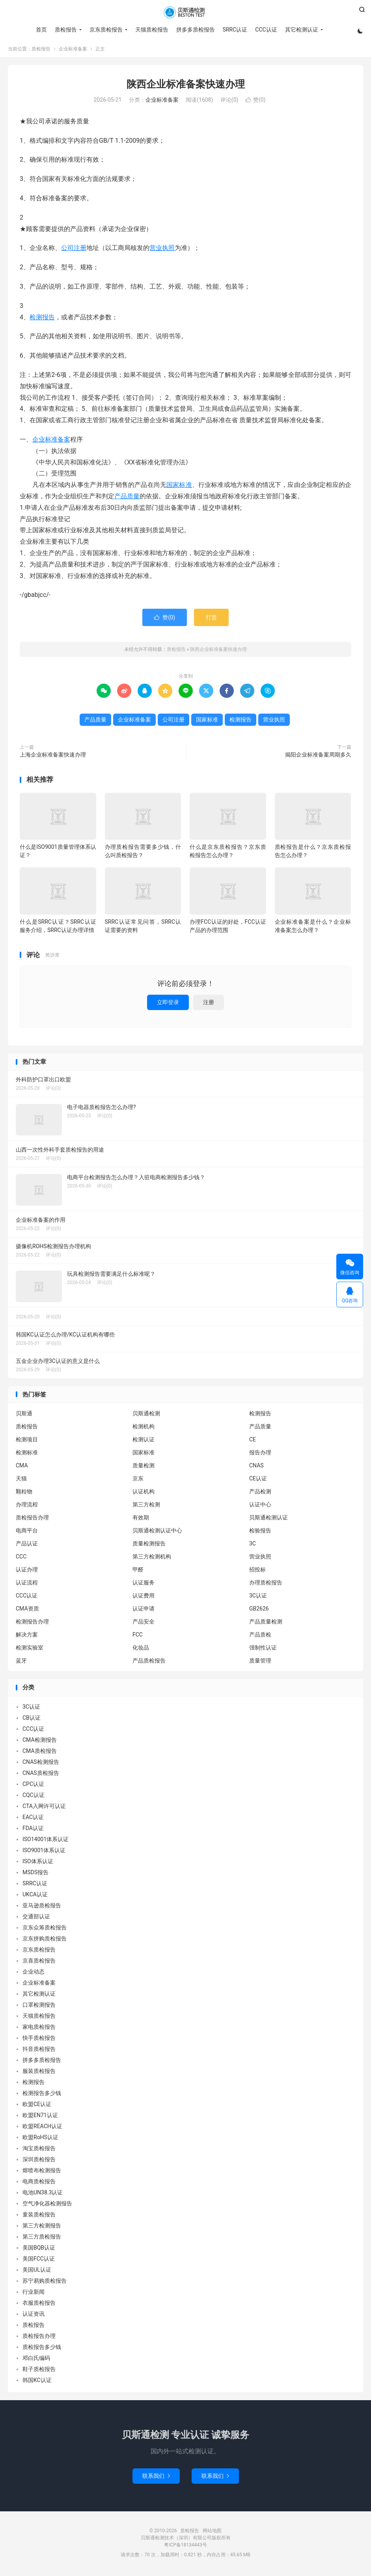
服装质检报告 (39, 2072)
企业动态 (33, 1973)
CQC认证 (33, 1796)
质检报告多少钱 (41, 2348)
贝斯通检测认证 (268, 1519)
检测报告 (42, 318)
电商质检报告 (39, 2183)
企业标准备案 (73, 51)
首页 (40, 29)
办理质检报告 (265, 1584)
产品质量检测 (265, 1623)
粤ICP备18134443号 (185, 2546)
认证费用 (143, 1597)
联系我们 (156, 2477)
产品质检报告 (149, 1662)
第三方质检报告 (41, 2238)
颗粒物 (24, 1493)
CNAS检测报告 (40, 1763)
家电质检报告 (39, 2028)
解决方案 (27, 1636)
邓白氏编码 (36, 2359)
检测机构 (143, 1428)
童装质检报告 (39, 2216)
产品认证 (27, 1545)
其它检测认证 (301, 29)
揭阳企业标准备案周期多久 (318, 756)
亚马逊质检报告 (41, 1907)
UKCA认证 (35, 1896)
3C (252, 1545)
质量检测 (143, 1467)
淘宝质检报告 (39, 2150)
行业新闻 (33, 2293)
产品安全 (143, 1623)
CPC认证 (33, 1785)
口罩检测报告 (39, 2006)
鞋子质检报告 (39, 2370)
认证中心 (260, 1506)
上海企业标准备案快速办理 (53, 756)
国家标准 (179, 486)
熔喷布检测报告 (41, 2172)
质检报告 (185, 12)
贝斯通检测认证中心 (157, 1532)
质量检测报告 (149, 1545)
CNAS (256, 1467)
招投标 (257, 1571)
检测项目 (27, 1441)
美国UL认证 (36, 2271)
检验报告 (260, 1532)
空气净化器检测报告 (47, 2205)
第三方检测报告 (41, 2227)
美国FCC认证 (38, 2260)
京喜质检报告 (39, 1962)
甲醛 (138, 1571)
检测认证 (143, 1441)
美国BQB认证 (38, 2249)
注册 (208, 1004)
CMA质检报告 (39, 1752)
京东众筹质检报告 (44, 1929)
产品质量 (127, 498)
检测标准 (27, 1454)
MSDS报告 (35, 1874)
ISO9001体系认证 (43, 1852)
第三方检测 (146, 1506)
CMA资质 (27, 1610)
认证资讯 (33, 2315)
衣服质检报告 (39, 2304)
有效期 (140, 1519)
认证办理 (27, 1571)
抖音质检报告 (39, 2050)
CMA (22, 1467)
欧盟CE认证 (36, 2106)
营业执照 (162, 249)
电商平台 (27, 1532)
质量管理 (260, 1662)
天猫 (21, 1480)
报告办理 (260, 1454)
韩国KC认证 (37, 2381)
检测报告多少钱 (41, 2094)
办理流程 (27, 1506)
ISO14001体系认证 (45, 1841)
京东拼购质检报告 (44, 1940)
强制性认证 (263, 1649)
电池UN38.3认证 (42, 2194)
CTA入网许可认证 (44, 1807)
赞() (256, 102)
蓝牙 (21, 1662)
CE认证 (258, 1480)
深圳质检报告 (39, 2161)
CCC (21, 1558)
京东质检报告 (105, 29)
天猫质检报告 (151, 29)
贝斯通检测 (146, 1415)
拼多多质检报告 (194, 29)
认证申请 (143, 1610)
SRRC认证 (234, 29)
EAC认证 (33, 1819)
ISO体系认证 (37, 1863)
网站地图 (212, 2532)
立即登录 (168, 1004)
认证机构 (143, 1493)
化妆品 (140, 1649)
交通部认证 (36, 1918)
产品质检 (260, 1636)
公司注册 (73, 249)
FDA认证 (33, 1830)
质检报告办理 (32, 1519)
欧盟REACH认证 (42, 2128)
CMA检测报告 (39, 1741)
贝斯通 (24, 1415)
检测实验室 (29, 1649)
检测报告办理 (32, 1623)
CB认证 (31, 1719)
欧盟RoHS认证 (40, 2139)
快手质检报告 (39, 2039)
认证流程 (27, 1584)
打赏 (211, 619)
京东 (138, 1480)
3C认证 (258, 1597)
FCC (137, 1636)
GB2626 (259, 1610)
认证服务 (143, 1584)
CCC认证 (265, 29)
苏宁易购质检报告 (44, 2282)
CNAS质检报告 (40, 1774)
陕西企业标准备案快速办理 (186, 86)
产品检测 (260, 1493)
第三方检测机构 (151, 1558)
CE (252, 1441)
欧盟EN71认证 (40, 2117)
